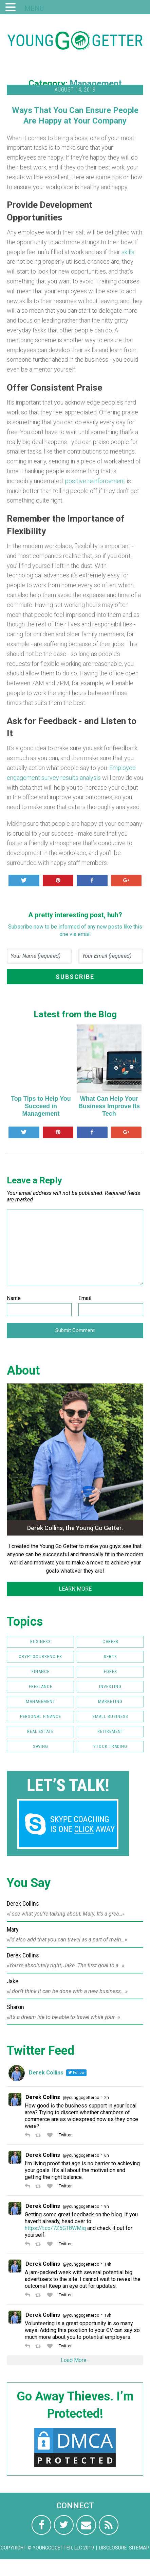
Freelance (40, 1686)
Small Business (110, 1716)
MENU (34, 8)
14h (107, 2264)
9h (106, 2206)
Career (110, 1641)
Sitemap (139, 2547)
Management (96, 83)
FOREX (110, 1671)
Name (14, 1298)
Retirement (110, 1731)
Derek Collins (42, 2097)
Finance (41, 1671)
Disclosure (113, 2547)
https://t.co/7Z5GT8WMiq (55, 2228)
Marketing (110, 1701)
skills (127, 252)
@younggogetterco (81, 2097)
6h (106, 2155)
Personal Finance (40, 1716)
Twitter (65, 2135)
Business (40, 1641)
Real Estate (40, 1731)
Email (84, 1298)
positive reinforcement (95, 481)
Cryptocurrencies (40, 1656)
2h (106, 2097)
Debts (110, 1656)
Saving (40, 1746)
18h (107, 2315)
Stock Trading (110, 1746)
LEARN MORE (75, 1589)
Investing (110, 1686)
